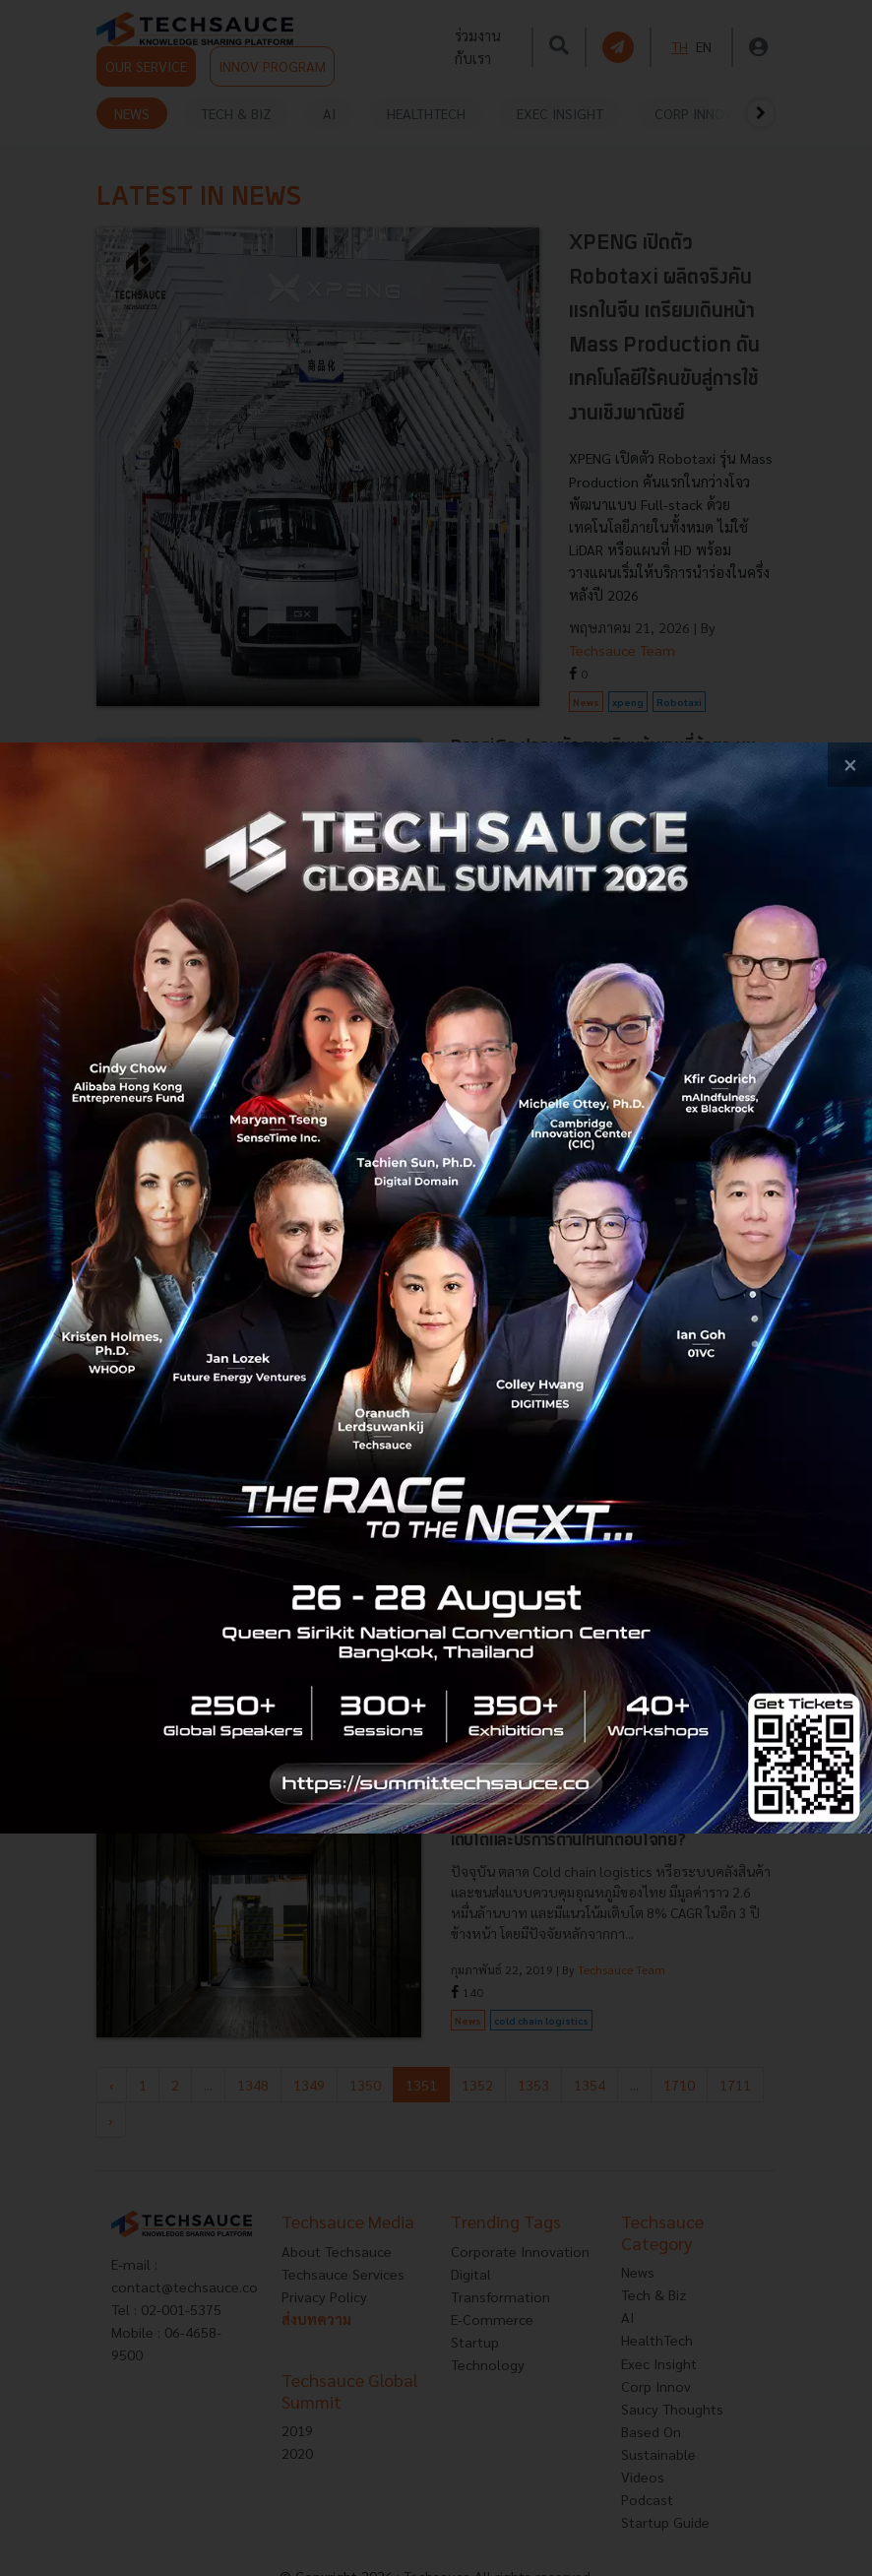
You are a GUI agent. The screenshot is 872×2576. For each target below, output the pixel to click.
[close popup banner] (850, 764)
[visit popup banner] (436, 1288)
